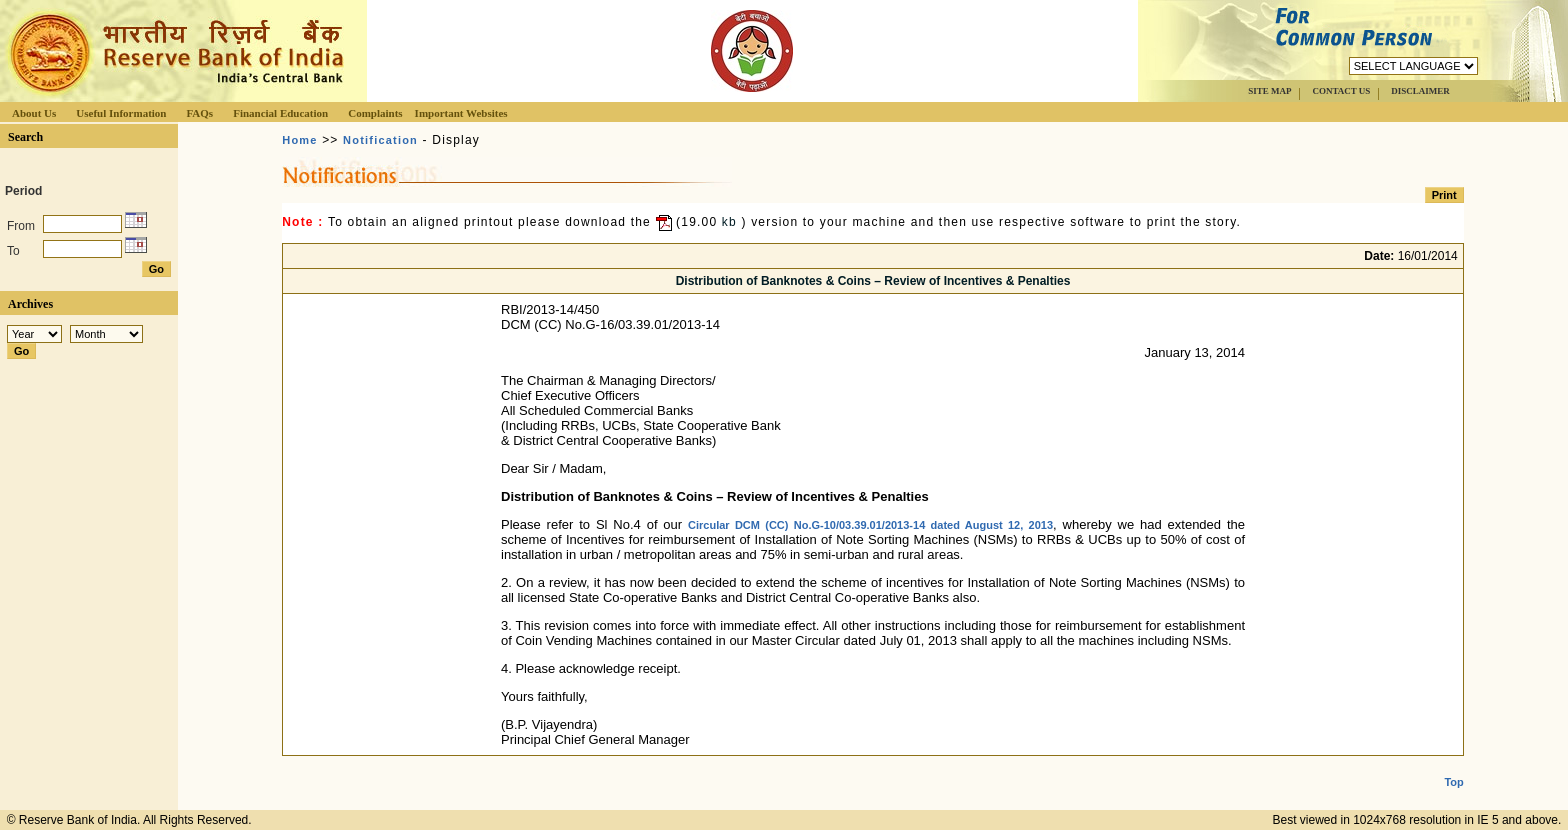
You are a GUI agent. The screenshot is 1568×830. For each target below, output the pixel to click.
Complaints (375, 113)
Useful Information (121, 113)
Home (299, 140)
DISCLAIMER (1420, 91)
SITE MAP (1269, 91)
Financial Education (280, 113)
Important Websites (461, 113)
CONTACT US (1341, 91)
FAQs (199, 113)
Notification (380, 140)
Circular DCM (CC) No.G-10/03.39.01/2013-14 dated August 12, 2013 (870, 525)
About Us (34, 113)
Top (1453, 766)
